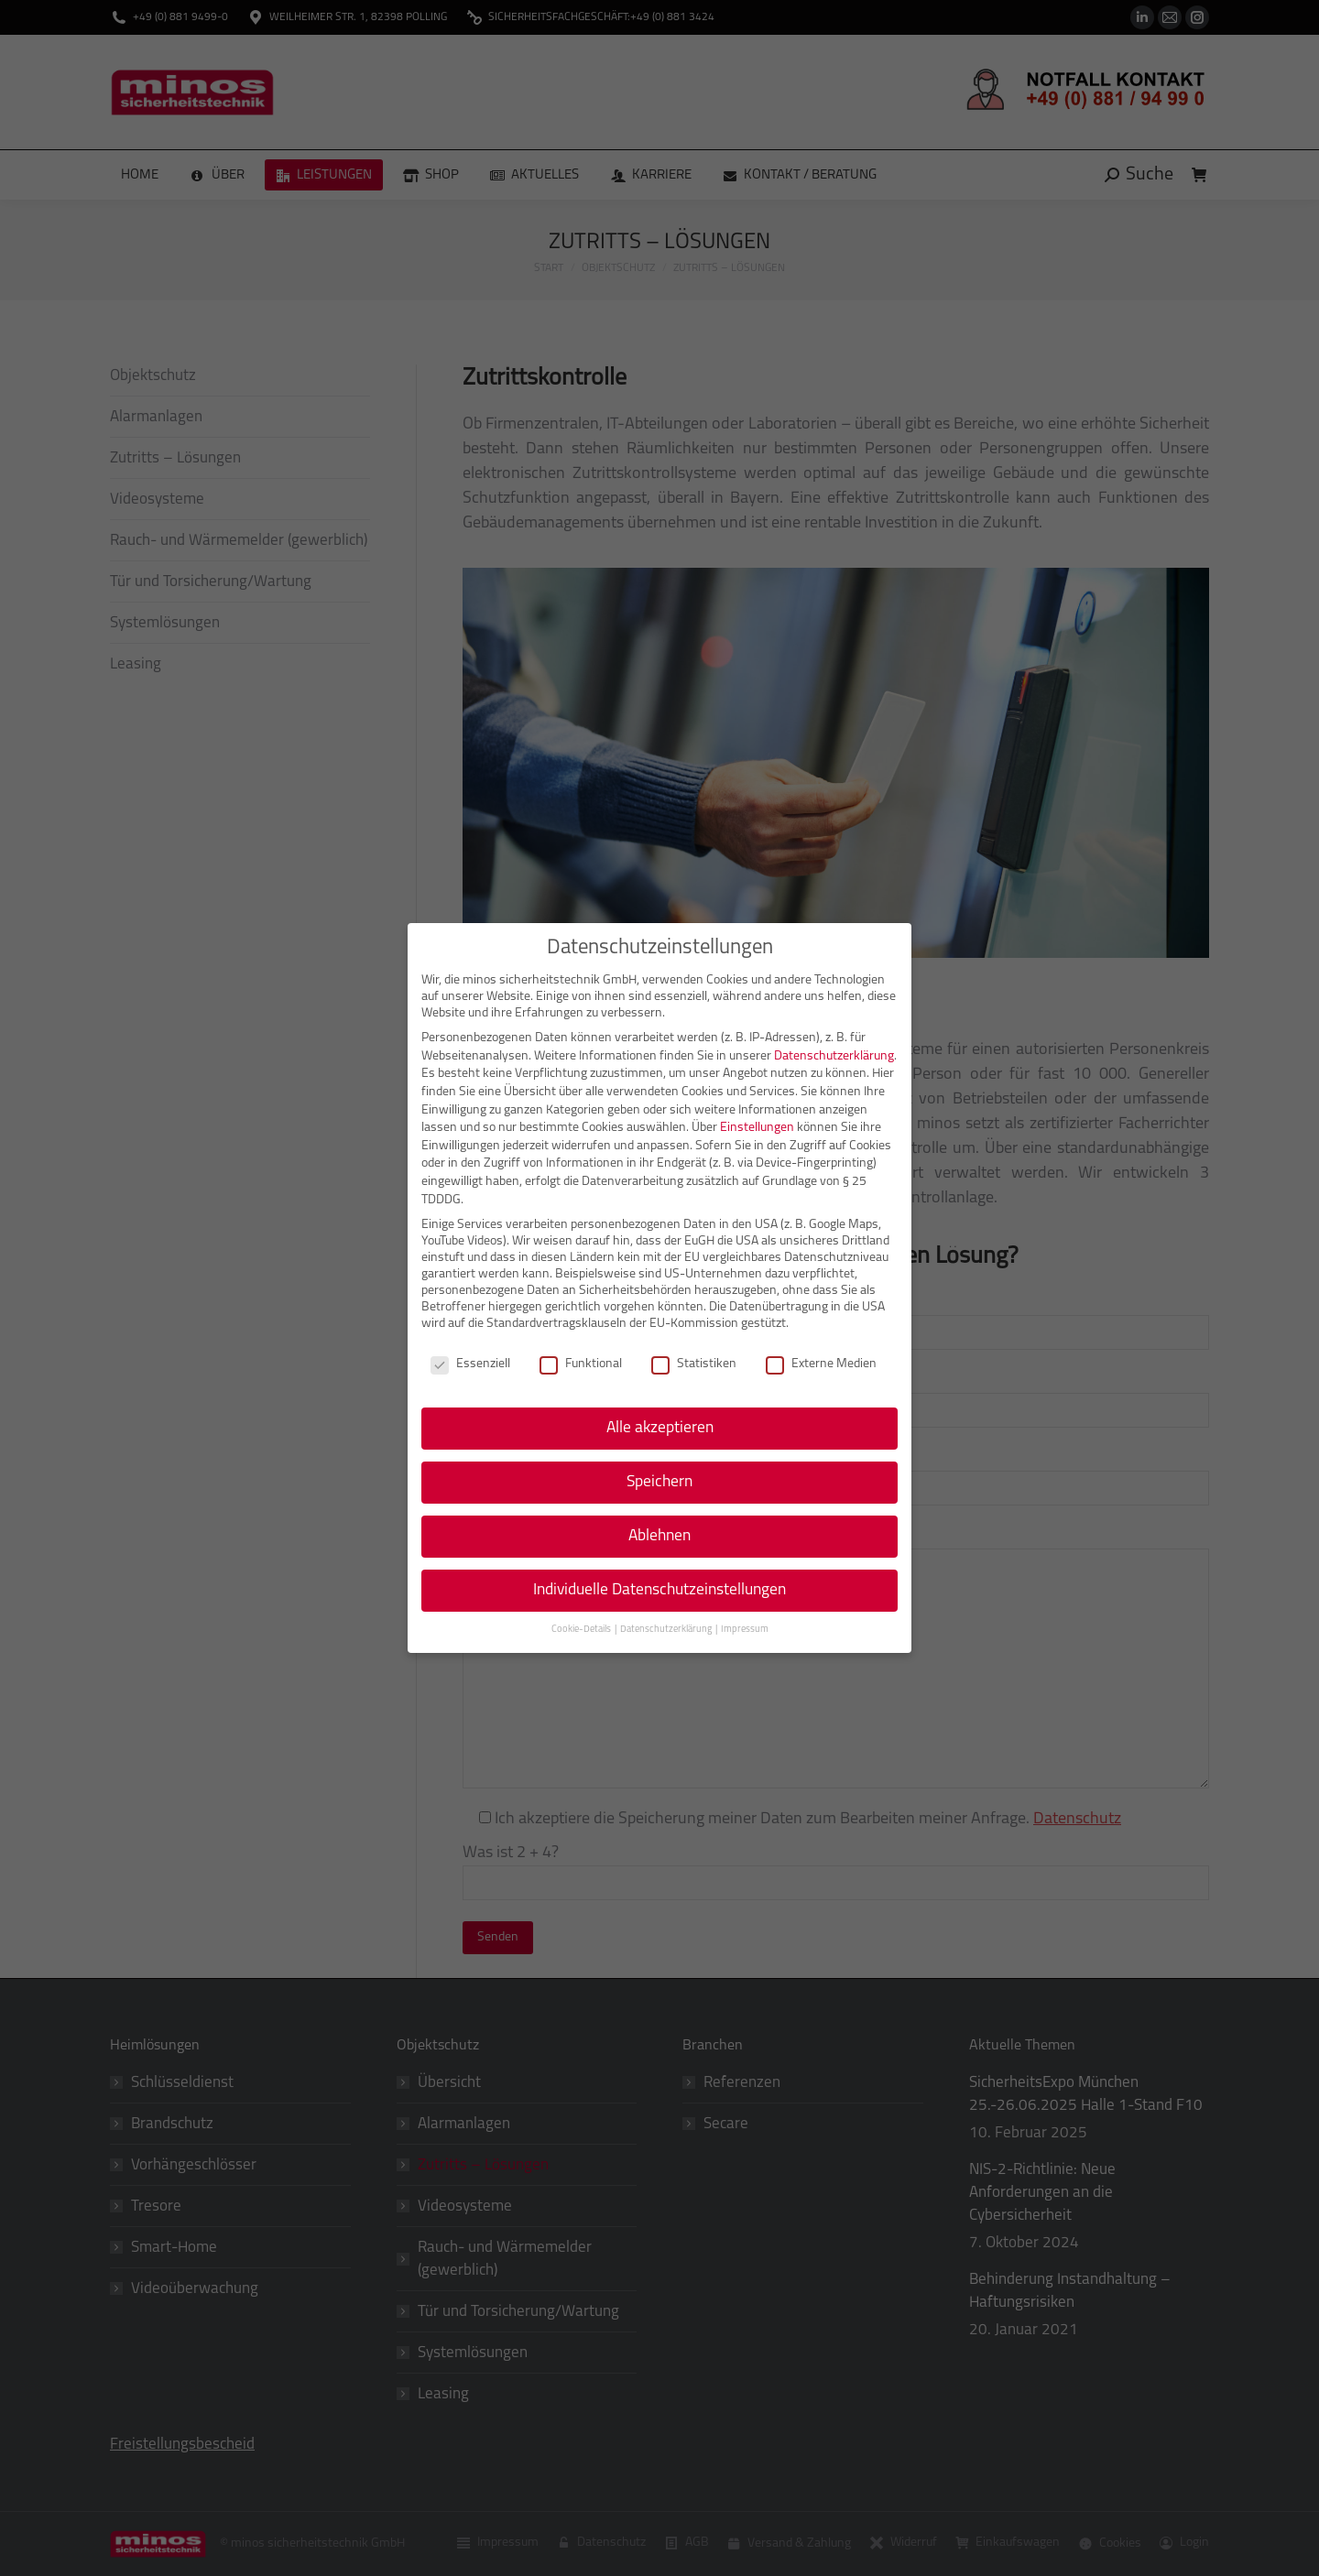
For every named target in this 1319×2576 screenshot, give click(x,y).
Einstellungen (757, 1128)
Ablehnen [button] (659, 1536)
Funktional (581, 1364)
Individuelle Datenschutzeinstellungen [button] (659, 1590)
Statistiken (693, 1364)
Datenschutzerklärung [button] (667, 1630)
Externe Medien (821, 1364)
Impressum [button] (745, 1630)
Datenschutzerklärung (834, 1056)
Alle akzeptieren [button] (660, 1428)
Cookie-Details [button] (582, 1630)
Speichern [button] (659, 1482)
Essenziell (470, 1364)
